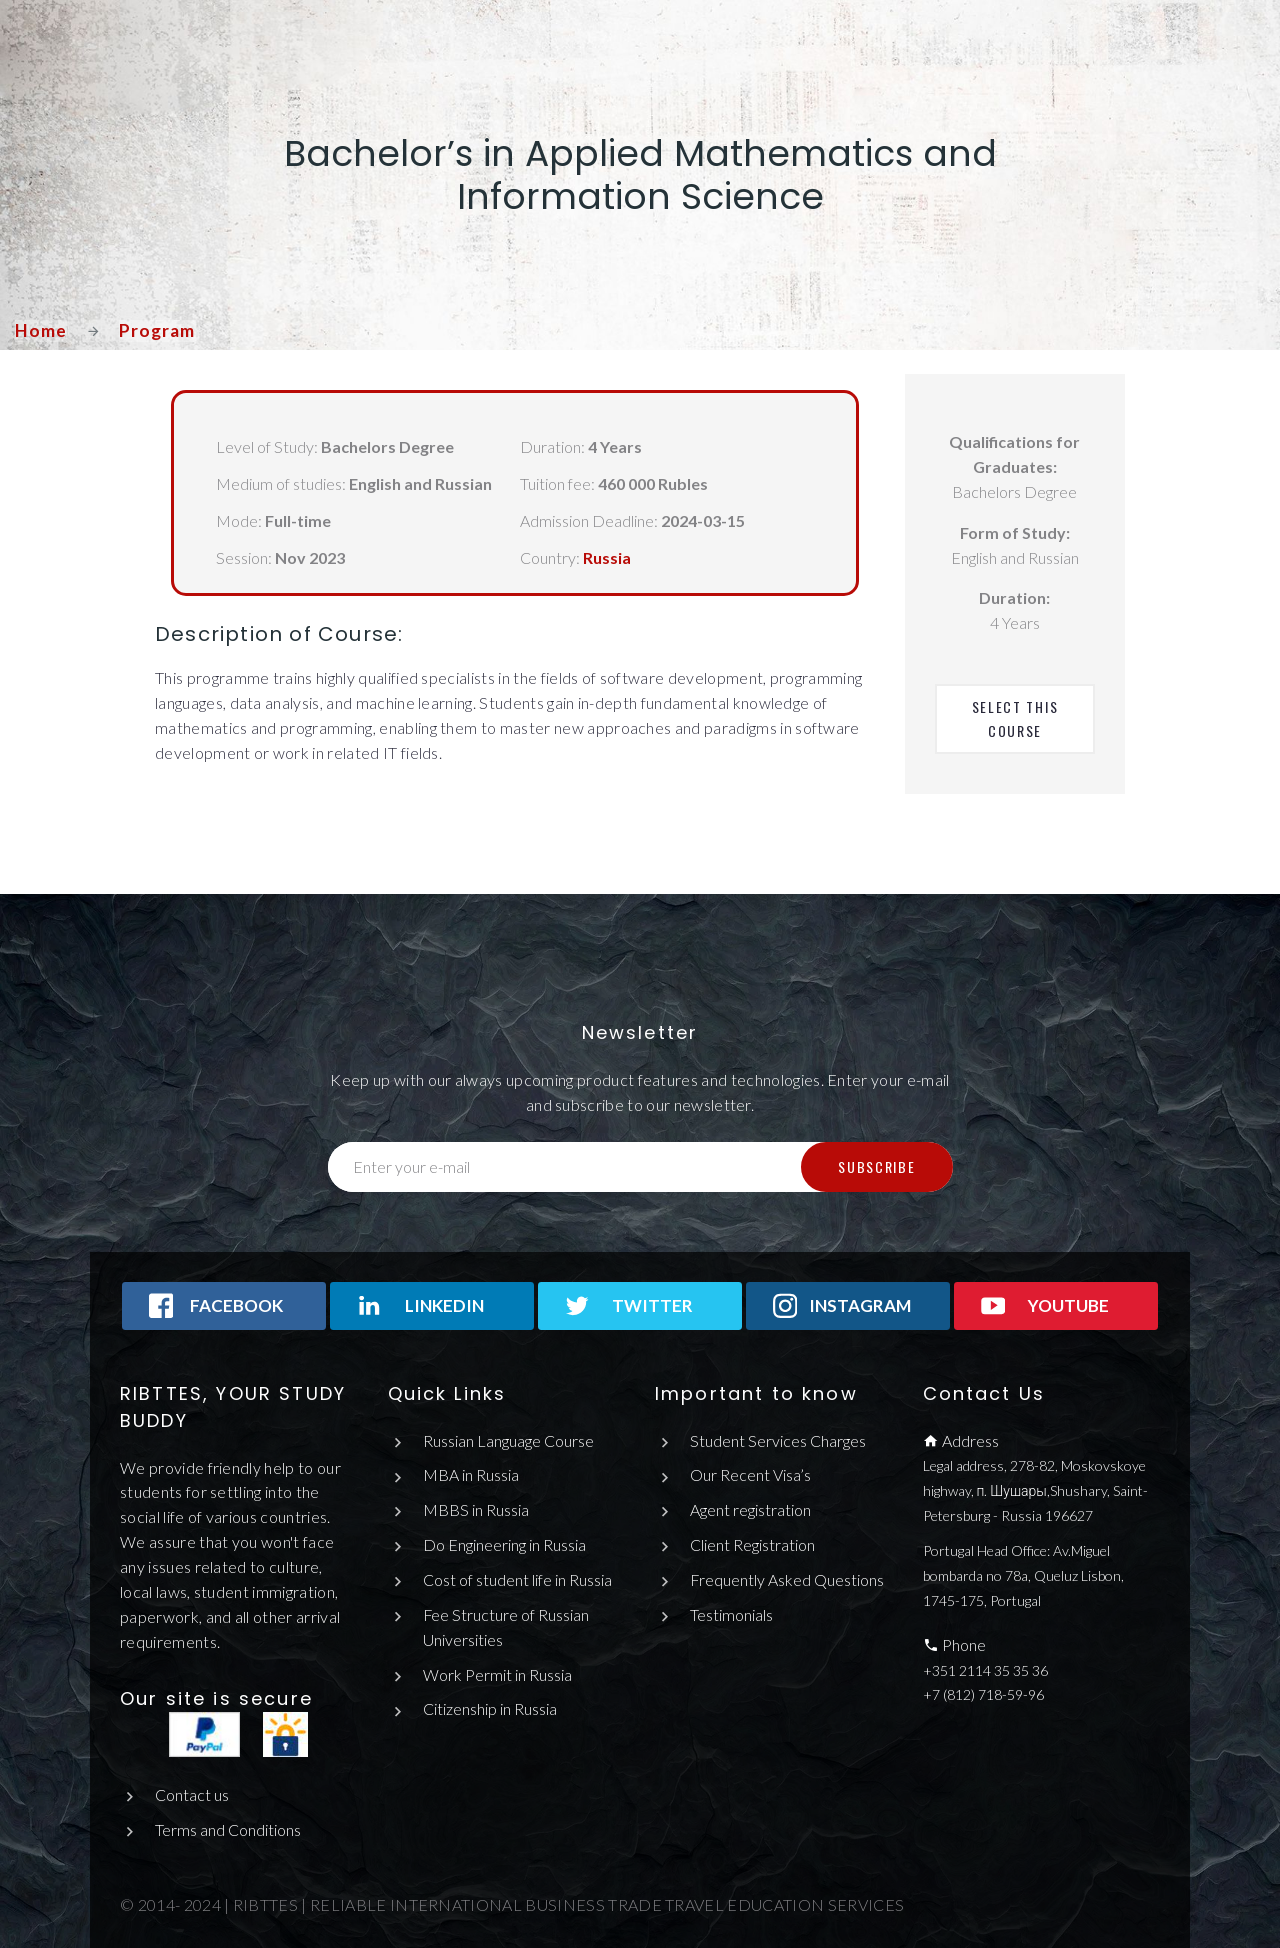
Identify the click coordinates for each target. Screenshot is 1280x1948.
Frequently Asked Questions (787, 1579)
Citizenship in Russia (490, 1709)
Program (158, 330)
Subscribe (876, 1166)
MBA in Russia (471, 1474)
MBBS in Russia (476, 1509)
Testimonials (731, 1614)
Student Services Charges (778, 1440)
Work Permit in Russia (497, 1674)
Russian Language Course (508, 1440)
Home (41, 330)
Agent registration (750, 1509)
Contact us (192, 1794)
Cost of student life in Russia (517, 1579)
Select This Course (1017, 718)
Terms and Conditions (228, 1829)
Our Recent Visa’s (750, 1474)
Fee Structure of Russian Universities (506, 1627)
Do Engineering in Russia (504, 1544)
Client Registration (752, 1544)
